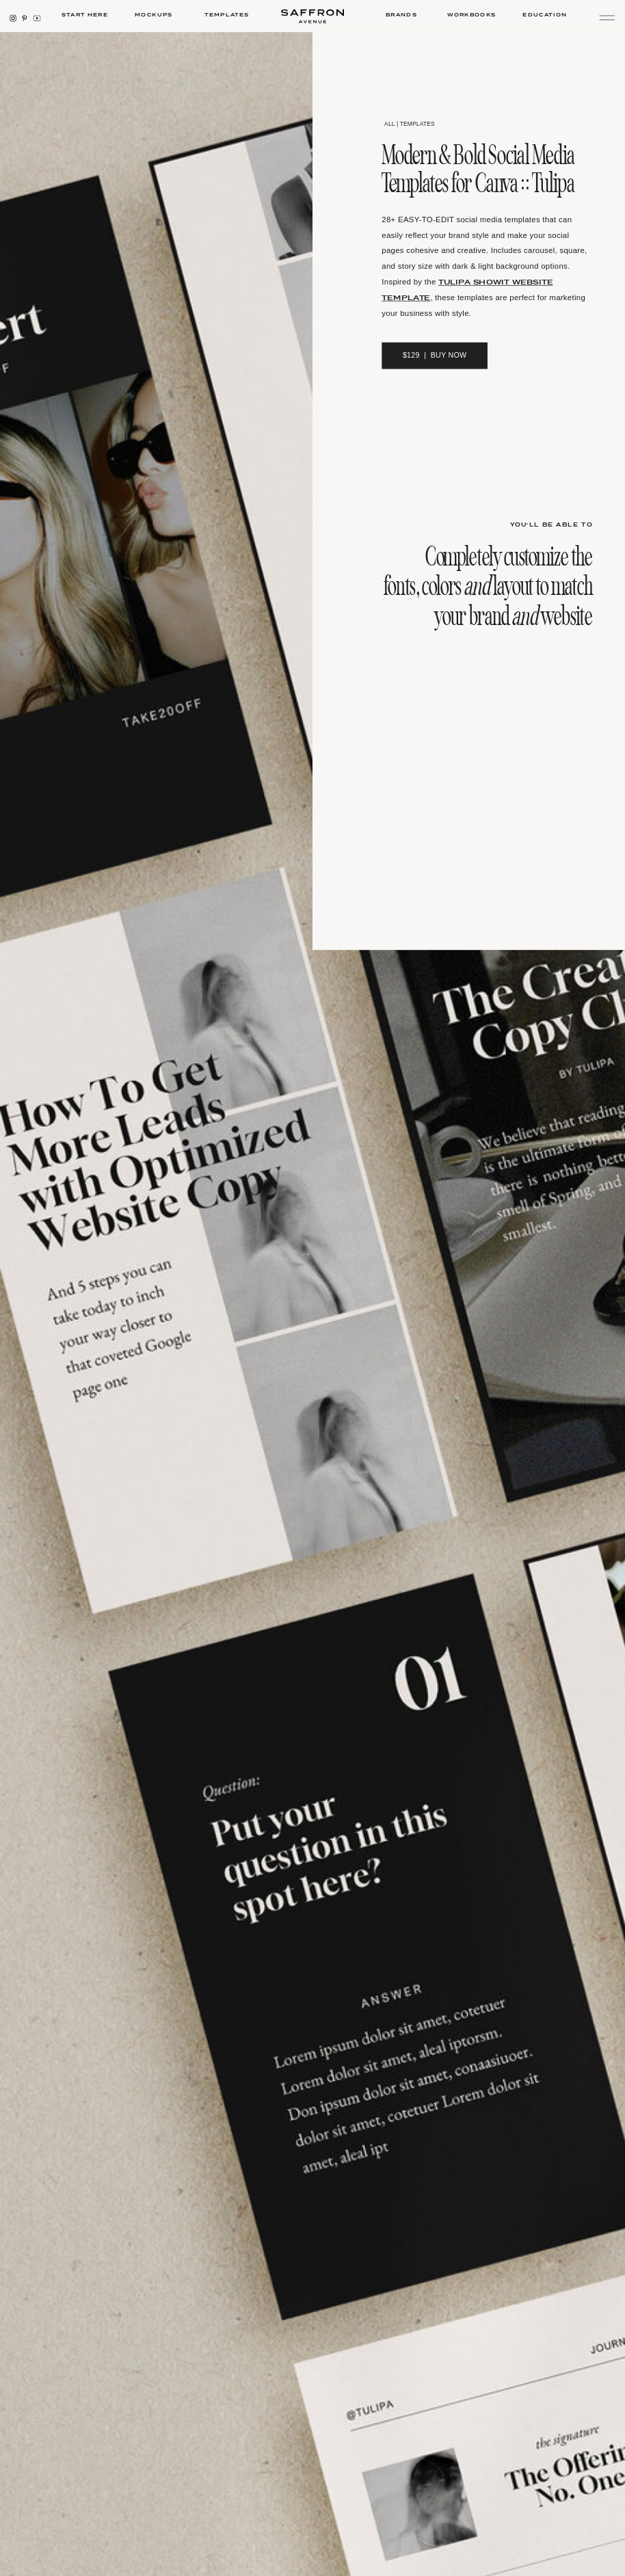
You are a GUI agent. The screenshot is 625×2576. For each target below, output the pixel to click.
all (389, 123)
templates (417, 123)
